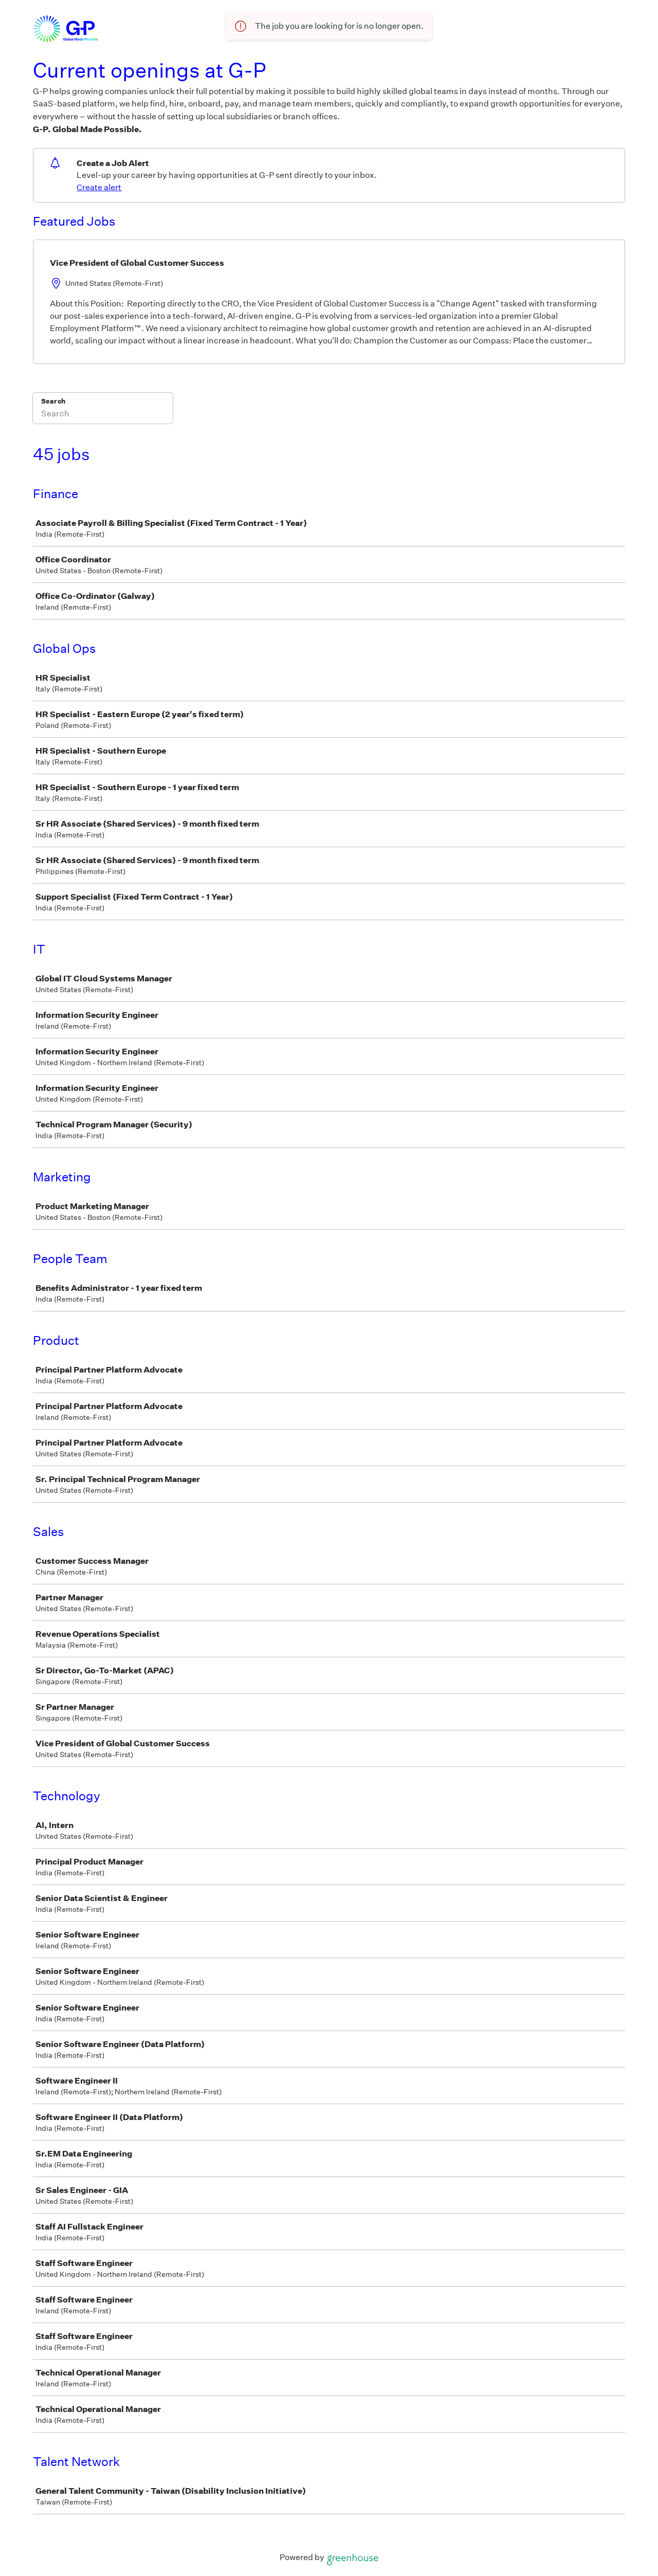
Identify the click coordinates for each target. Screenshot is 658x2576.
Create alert (99, 187)
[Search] (103, 415)
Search (53, 401)
